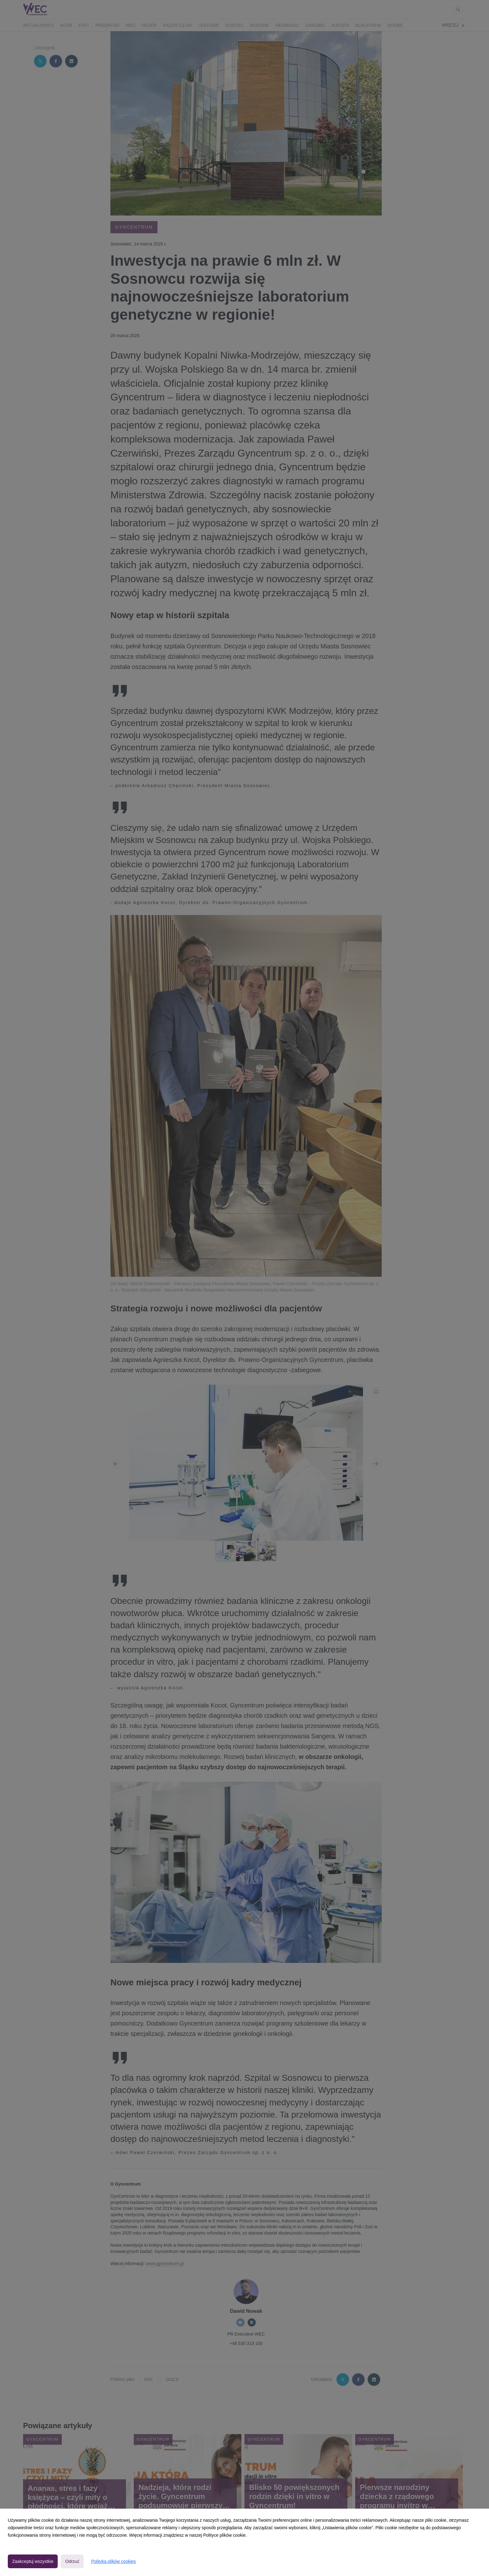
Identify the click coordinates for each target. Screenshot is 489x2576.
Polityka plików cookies (113, 2561)
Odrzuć (72, 2561)
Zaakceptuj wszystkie (32, 2561)
